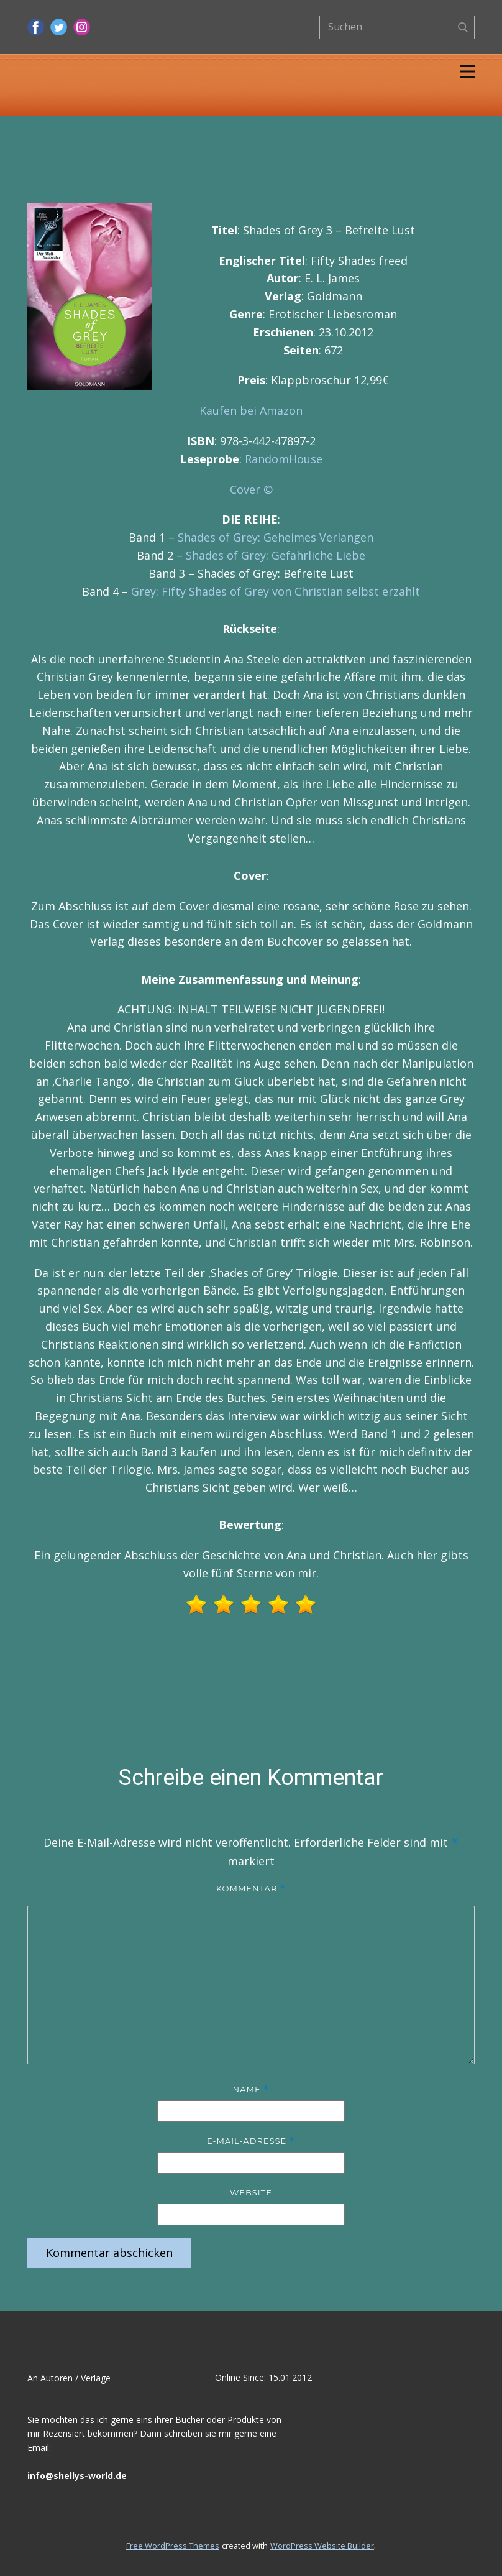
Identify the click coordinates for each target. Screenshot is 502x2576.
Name (251, 2089)
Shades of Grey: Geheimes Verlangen (275, 537)
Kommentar (251, 1888)
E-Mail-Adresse (251, 2141)
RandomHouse (283, 458)
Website (251, 2192)
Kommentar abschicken (109, 2252)
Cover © (251, 489)
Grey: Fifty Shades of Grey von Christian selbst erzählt (275, 591)
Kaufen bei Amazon (251, 410)
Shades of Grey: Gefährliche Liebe (275, 555)
